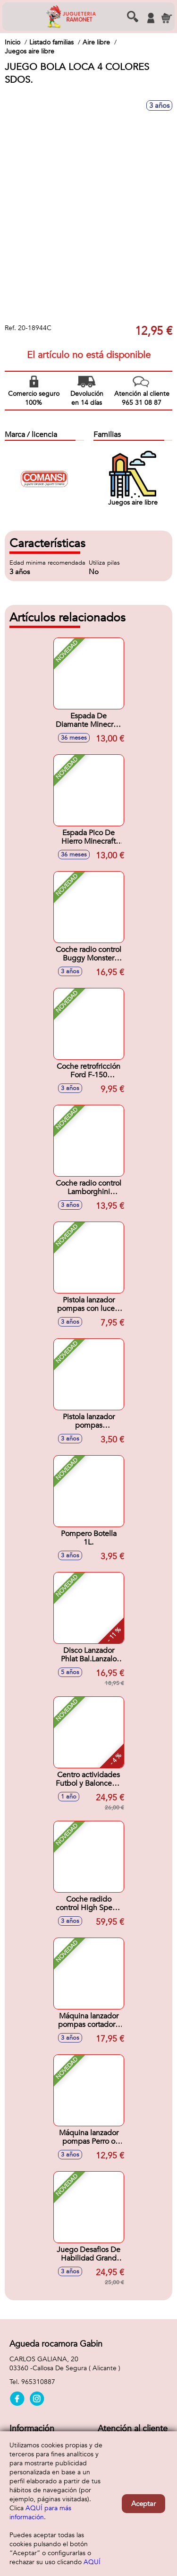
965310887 (38, 2381)
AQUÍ (92, 2562)
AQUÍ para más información (40, 2513)
